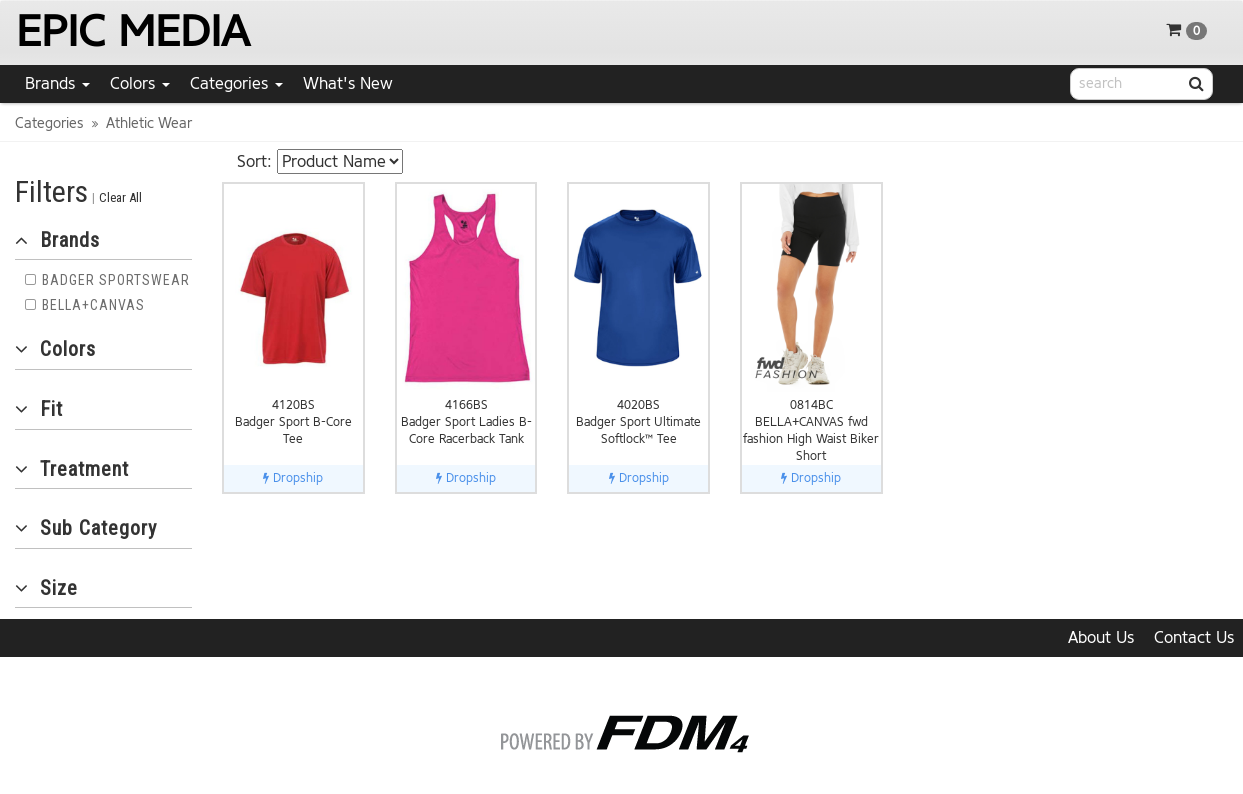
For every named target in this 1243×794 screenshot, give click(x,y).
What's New (348, 83)
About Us (1101, 637)
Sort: (254, 161)
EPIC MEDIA (132, 31)
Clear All (120, 197)
